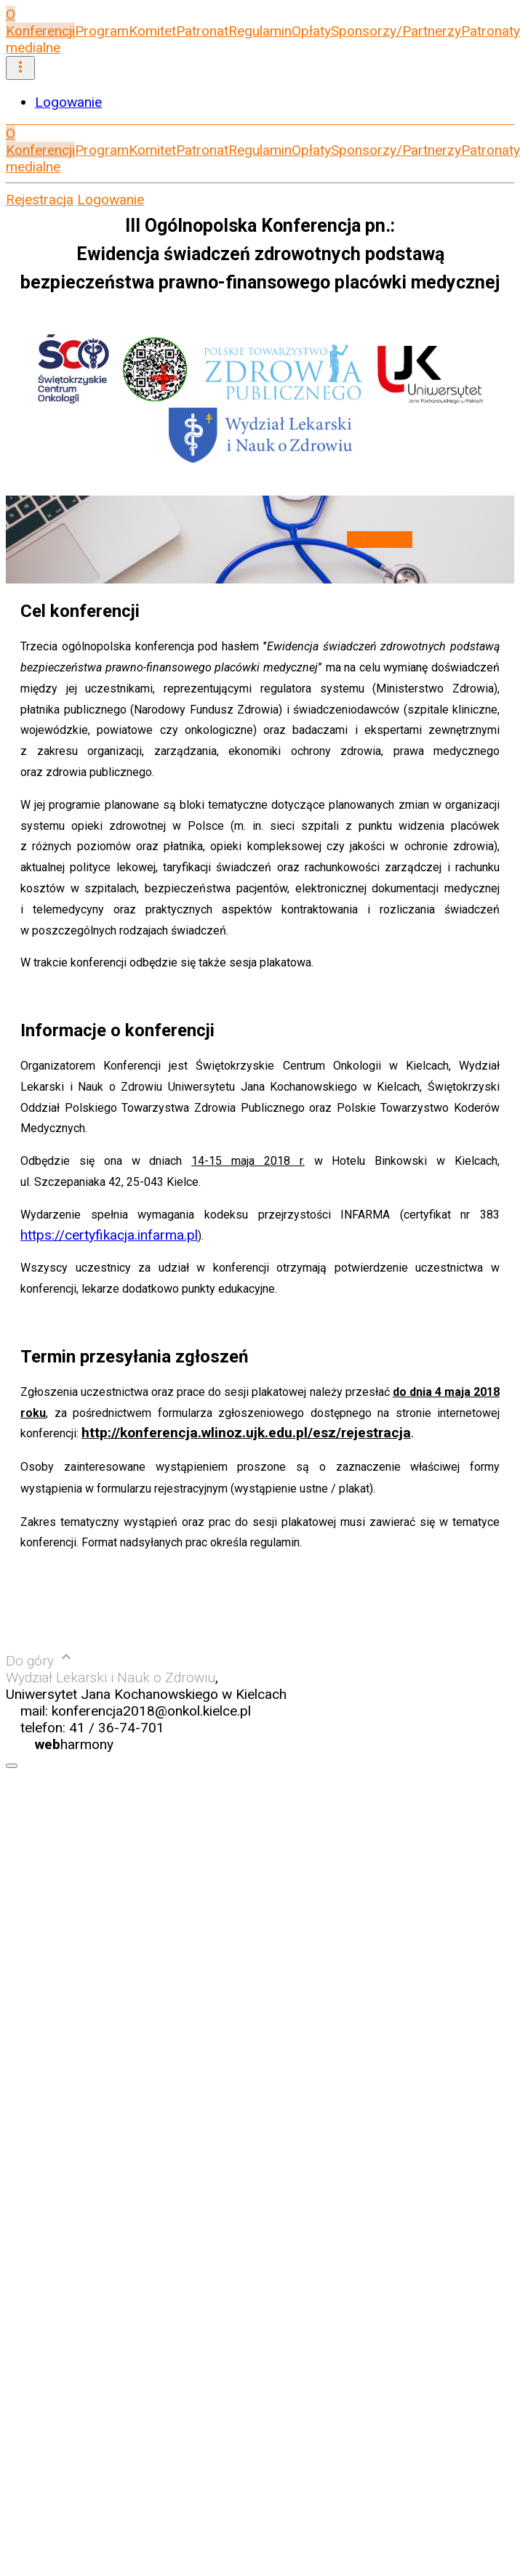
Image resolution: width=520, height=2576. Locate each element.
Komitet (152, 31)
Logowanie (68, 102)
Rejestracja (39, 199)
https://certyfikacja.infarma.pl (109, 1235)
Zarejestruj (379, 539)
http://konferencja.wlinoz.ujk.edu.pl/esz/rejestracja (246, 1432)
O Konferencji (40, 22)
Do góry (40, 1660)
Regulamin (260, 31)
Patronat (202, 31)
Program (102, 31)
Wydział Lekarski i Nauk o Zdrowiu (110, 1677)
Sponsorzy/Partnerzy (396, 31)
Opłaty (311, 31)
